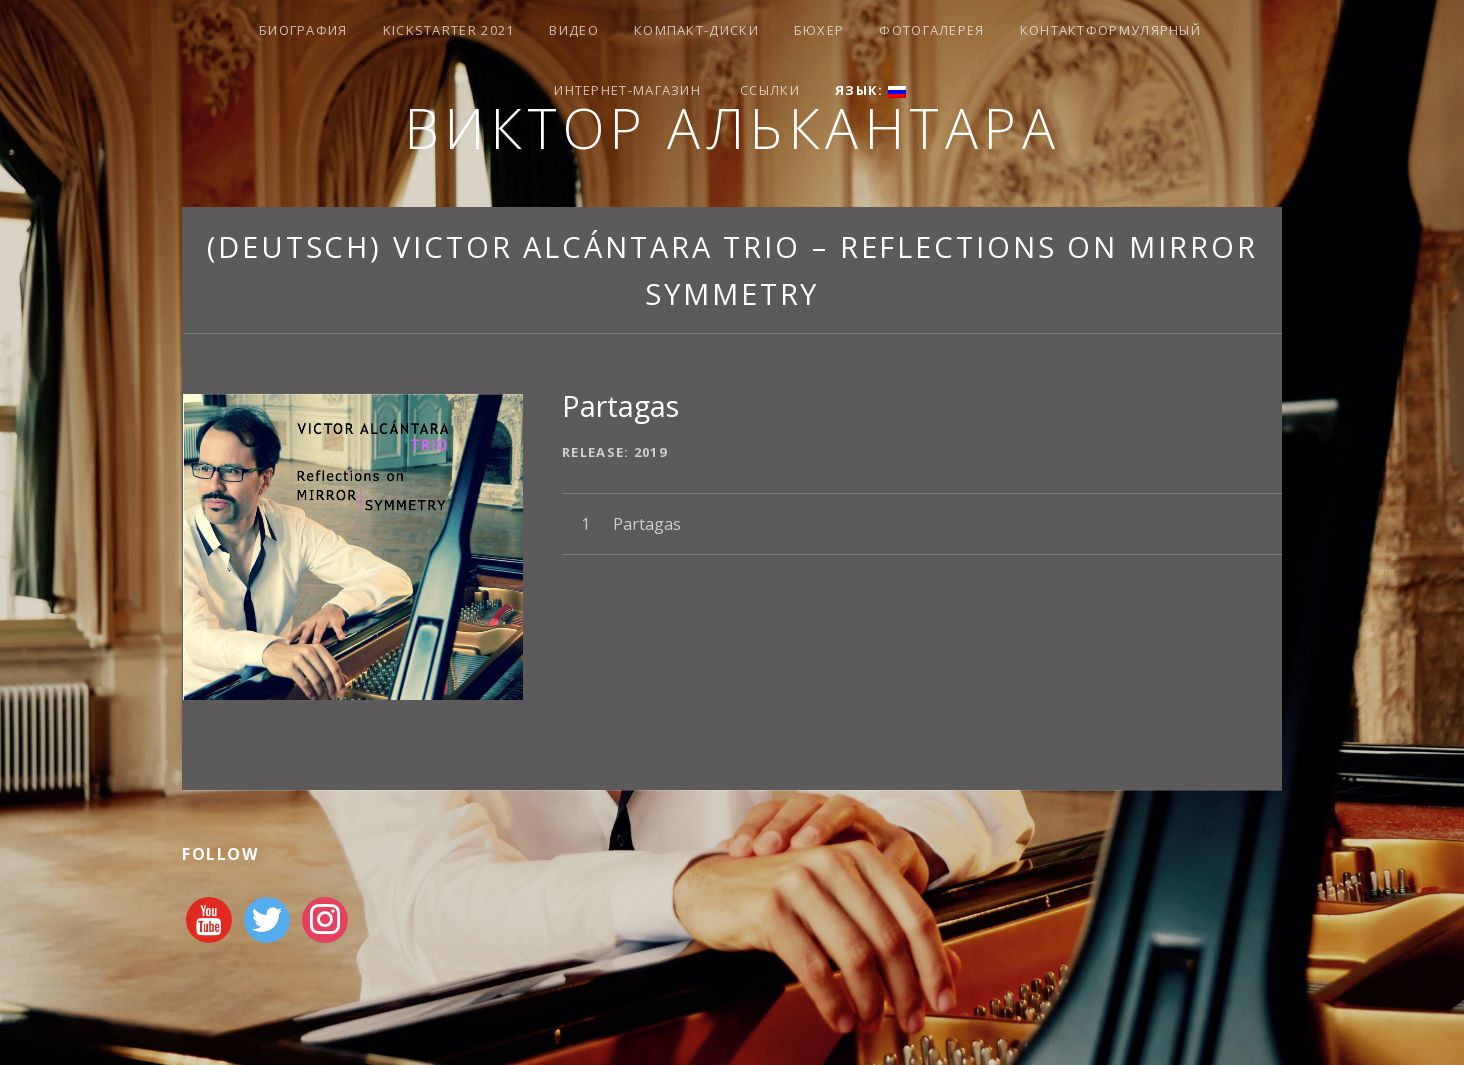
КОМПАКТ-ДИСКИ (696, 30)
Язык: (870, 90)
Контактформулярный (1110, 30)
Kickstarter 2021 (449, 30)
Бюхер (819, 30)
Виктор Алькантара (732, 127)
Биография (303, 30)
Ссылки (770, 90)
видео (574, 30)
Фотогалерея (931, 30)
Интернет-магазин (627, 90)
